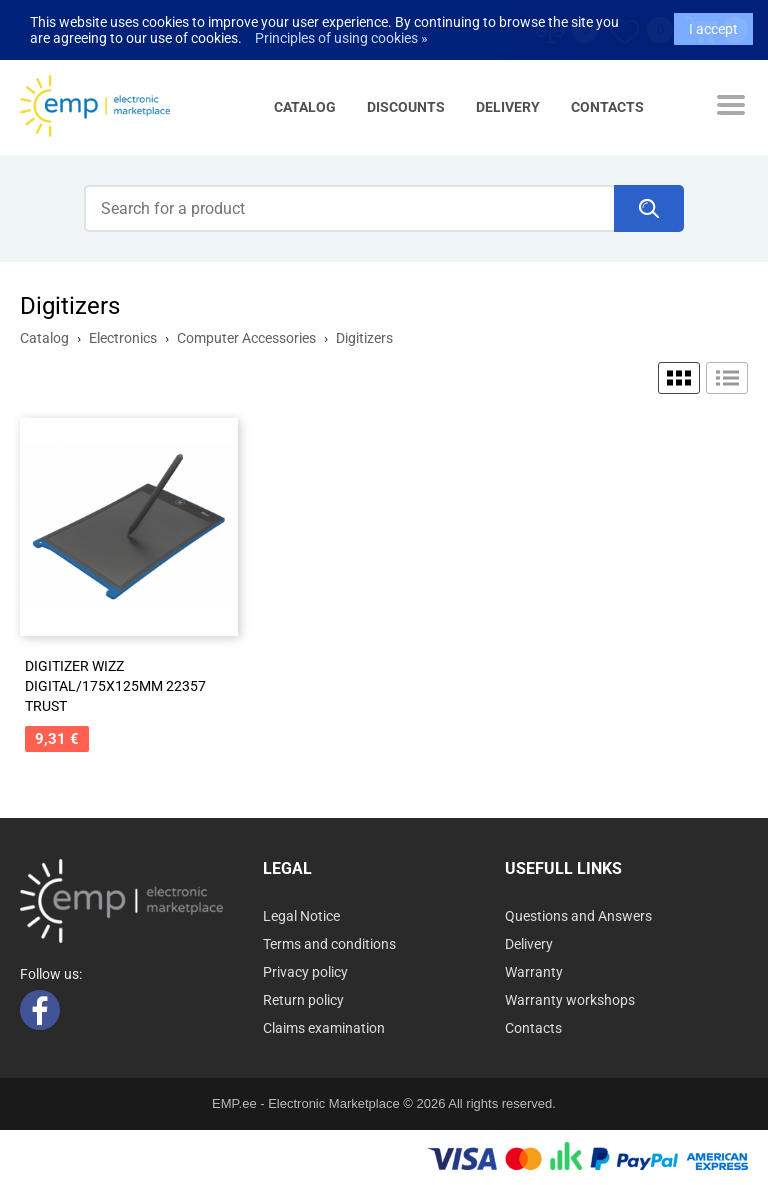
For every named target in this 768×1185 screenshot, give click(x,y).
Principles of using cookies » (341, 32)
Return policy (303, 1000)
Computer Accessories (246, 338)
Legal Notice (301, 916)
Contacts (607, 107)
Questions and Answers (578, 916)
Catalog (305, 107)
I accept (713, 23)
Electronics (123, 338)
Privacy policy (305, 972)
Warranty (534, 972)
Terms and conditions (329, 944)
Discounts (406, 107)
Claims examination (324, 1028)
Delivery (508, 107)
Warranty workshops (570, 1000)
